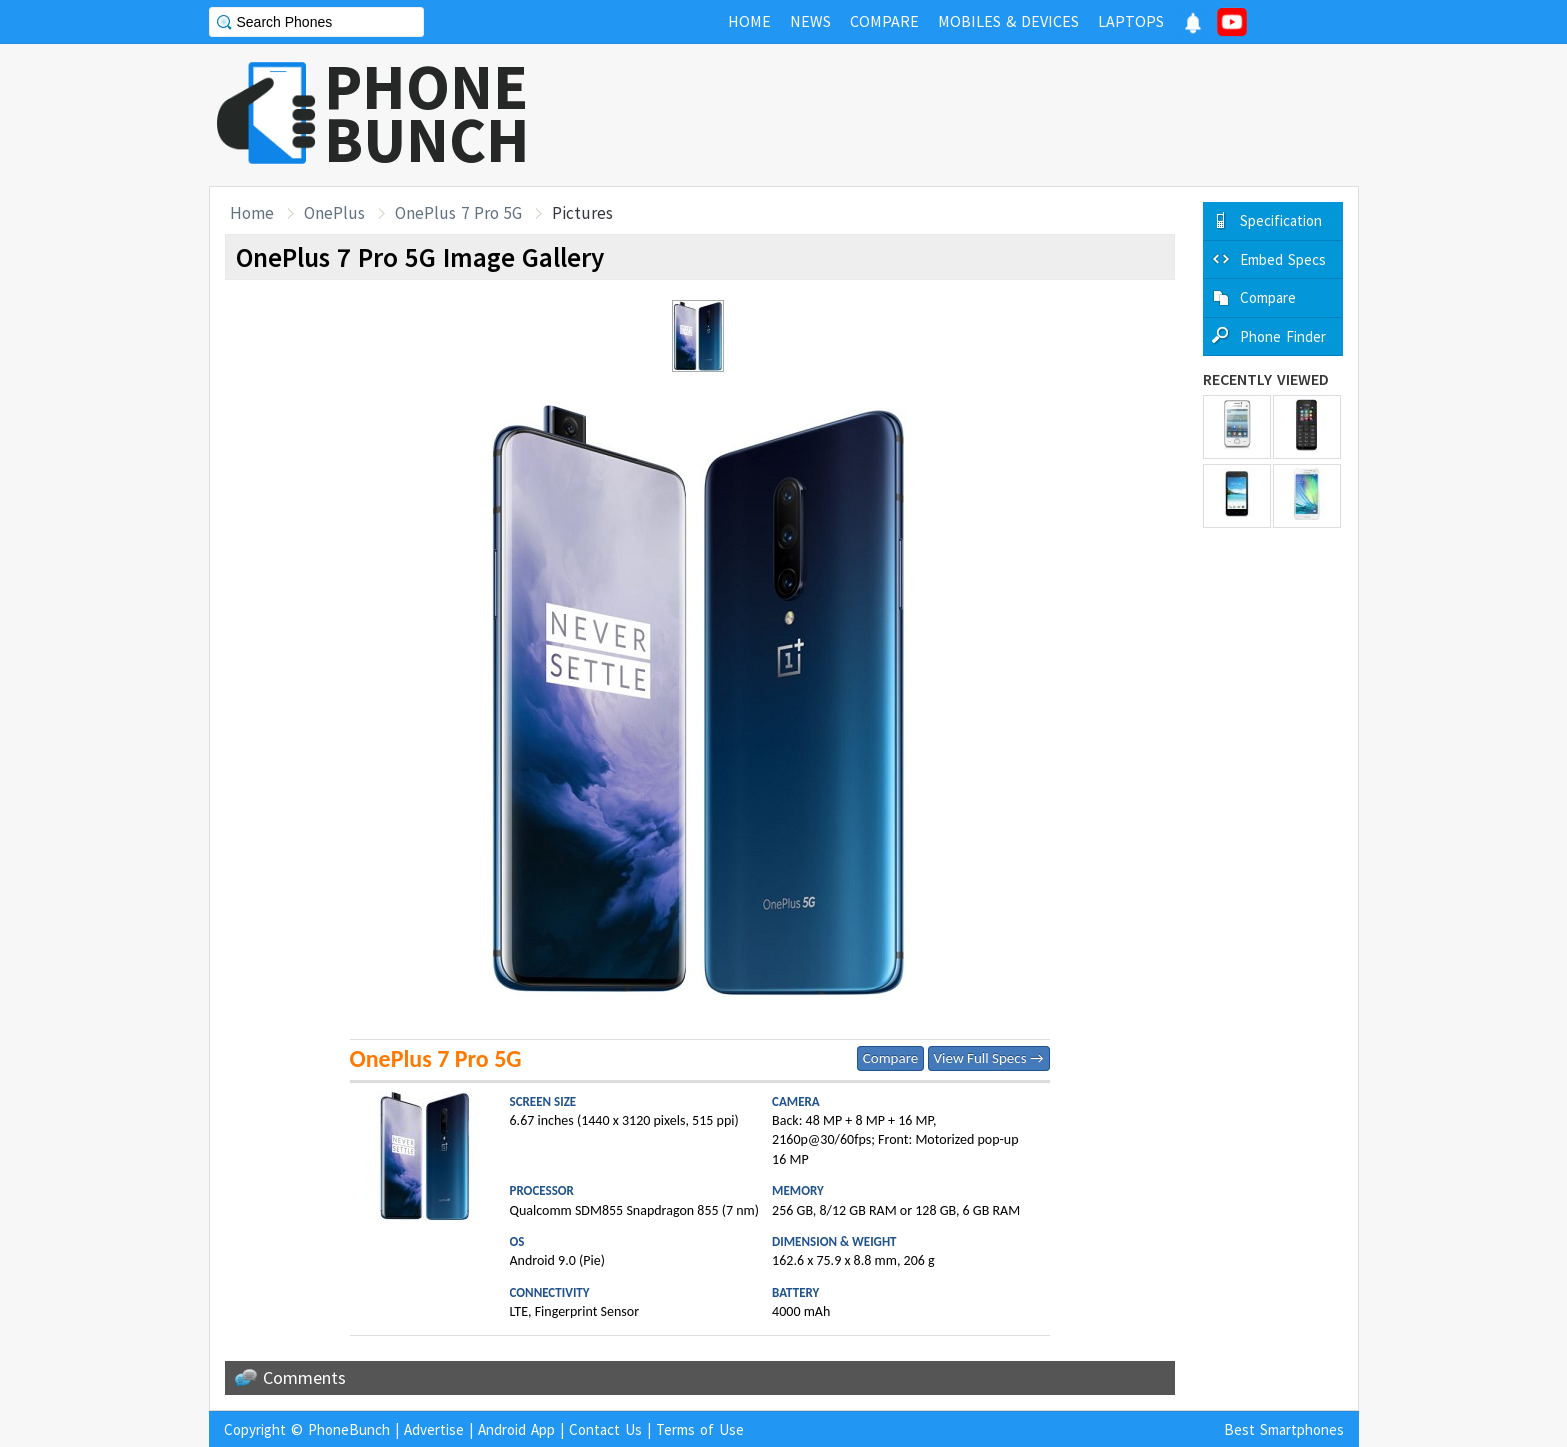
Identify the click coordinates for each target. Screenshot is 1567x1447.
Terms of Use (700, 1429)
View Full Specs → (989, 1058)
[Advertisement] (995, 115)
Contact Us (605, 1429)
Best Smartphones (1284, 1429)
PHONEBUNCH (427, 113)
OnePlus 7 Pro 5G (458, 213)
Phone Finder (1283, 336)
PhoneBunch (349, 1429)
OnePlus (334, 213)
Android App (516, 1429)
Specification (1281, 220)
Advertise (434, 1429)
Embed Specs (1283, 259)
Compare (890, 1058)
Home (252, 213)
